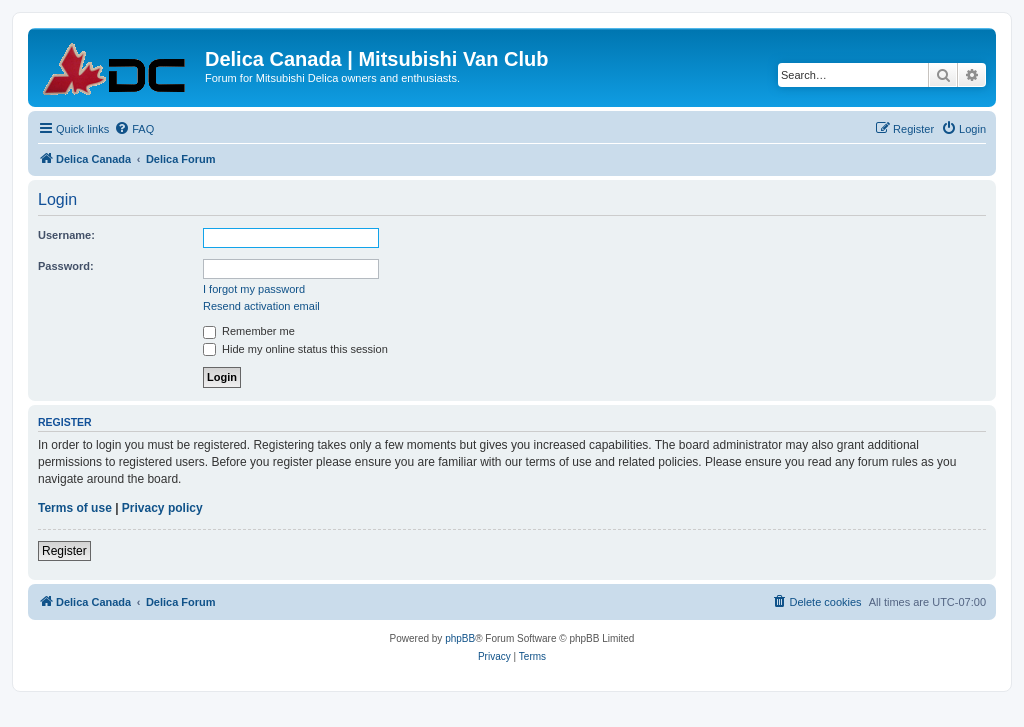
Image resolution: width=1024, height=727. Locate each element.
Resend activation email (261, 306)
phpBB (460, 638)
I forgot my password (254, 289)
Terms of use (75, 508)
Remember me (249, 331)
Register (64, 551)
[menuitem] (134, 129)
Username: (66, 235)
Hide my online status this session (295, 349)
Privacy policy (162, 508)
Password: (66, 266)
